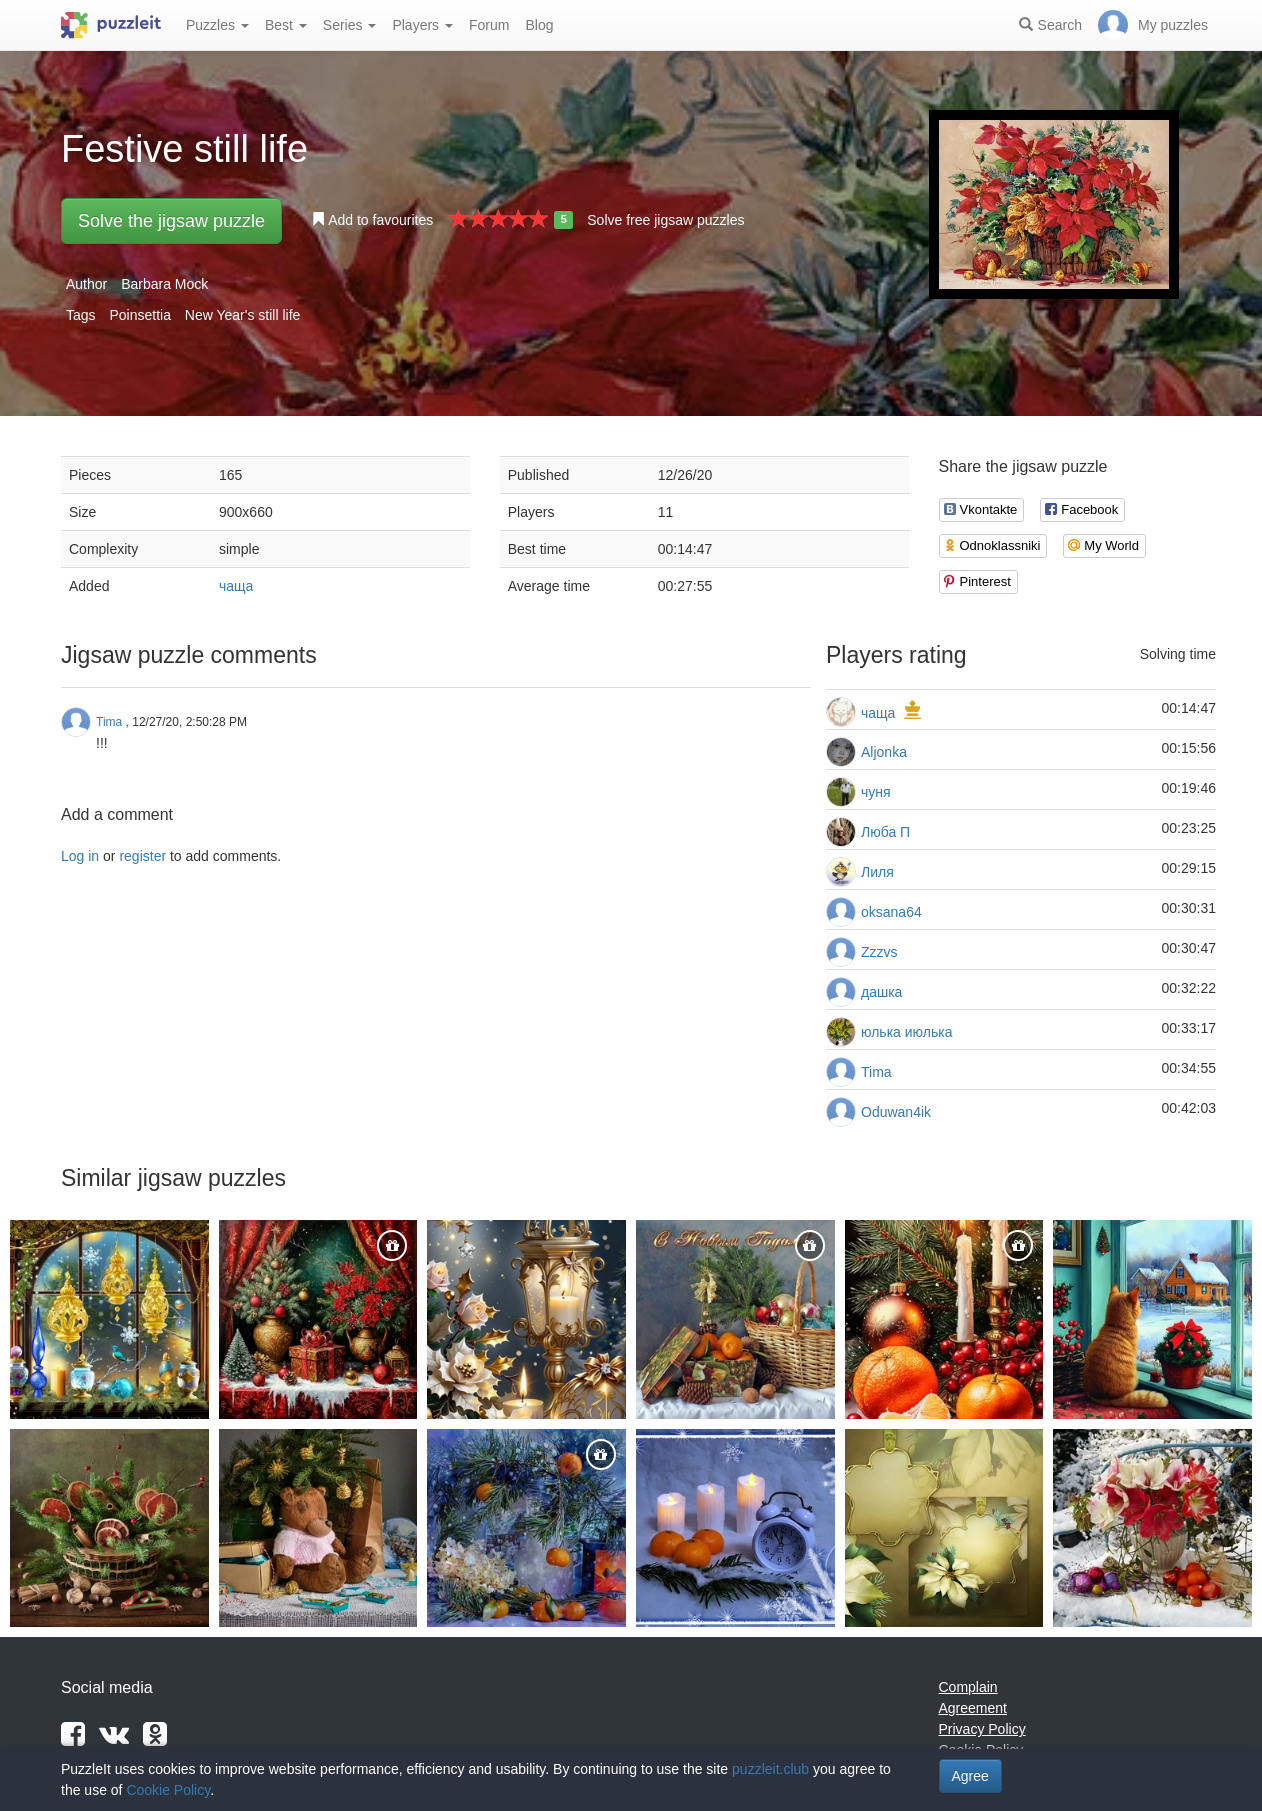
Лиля (877, 872)
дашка (881, 992)
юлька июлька (906, 1032)
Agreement (973, 1708)
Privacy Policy (982, 1729)
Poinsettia (139, 315)
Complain (968, 1687)
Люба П (885, 832)
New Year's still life (243, 315)
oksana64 (891, 912)
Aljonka (884, 752)
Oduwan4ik (896, 1112)
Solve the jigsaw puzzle (171, 221)
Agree (970, 1776)
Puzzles (217, 25)
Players (422, 25)
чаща (236, 586)
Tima (876, 1072)
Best (286, 25)
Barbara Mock (164, 284)
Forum (489, 25)
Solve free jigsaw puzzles (665, 220)
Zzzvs (879, 952)
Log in (80, 856)
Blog (539, 25)
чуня (876, 792)
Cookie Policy (168, 1790)
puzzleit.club (770, 1769)
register (142, 856)
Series (350, 25)
